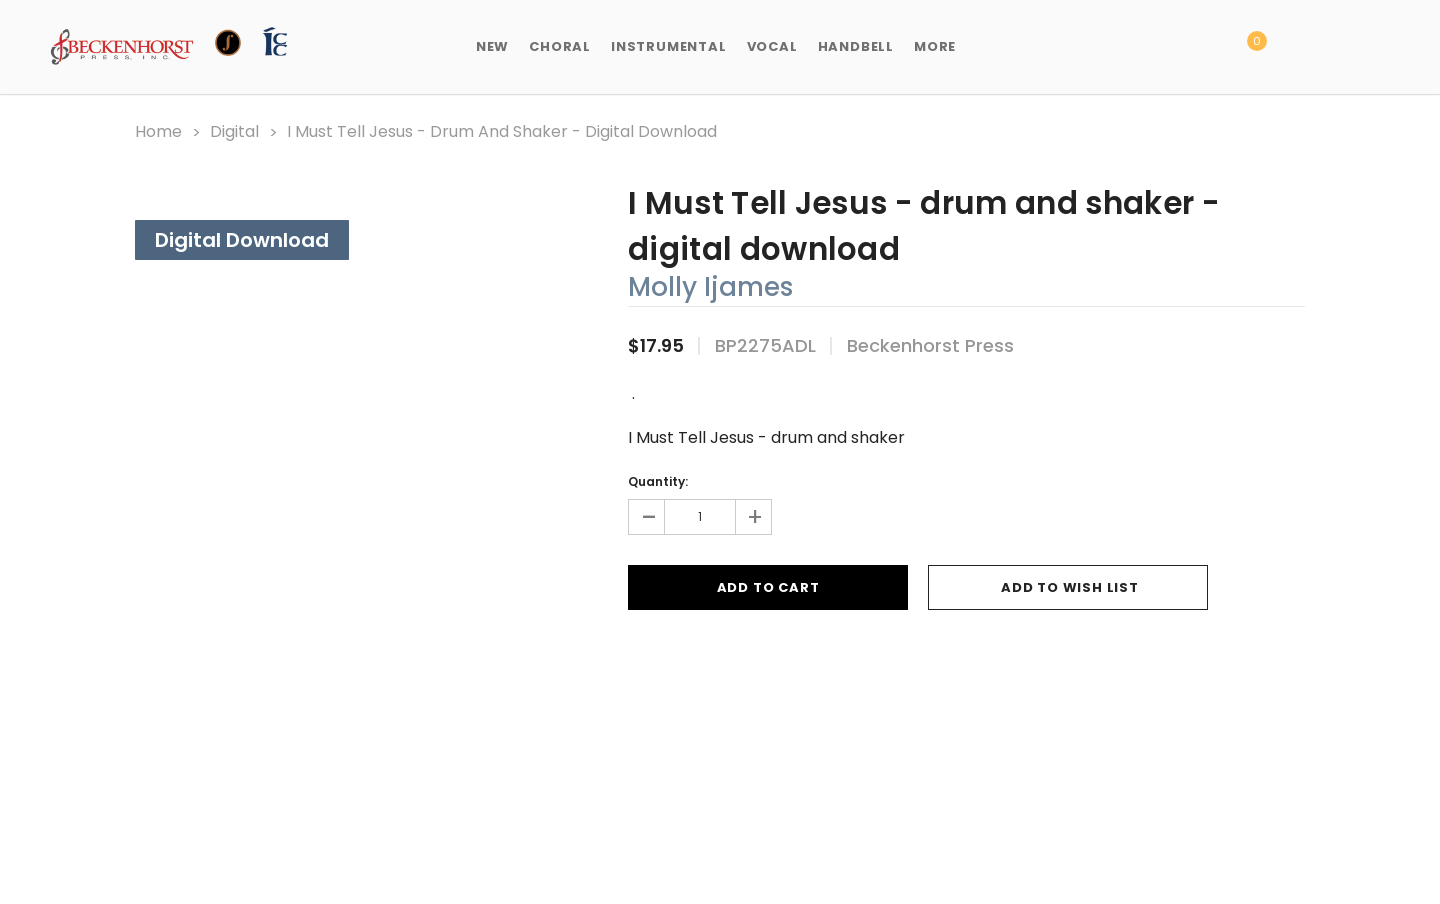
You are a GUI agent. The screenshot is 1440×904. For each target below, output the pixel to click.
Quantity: (658, 481)
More (935, 46)
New (492, 46)
